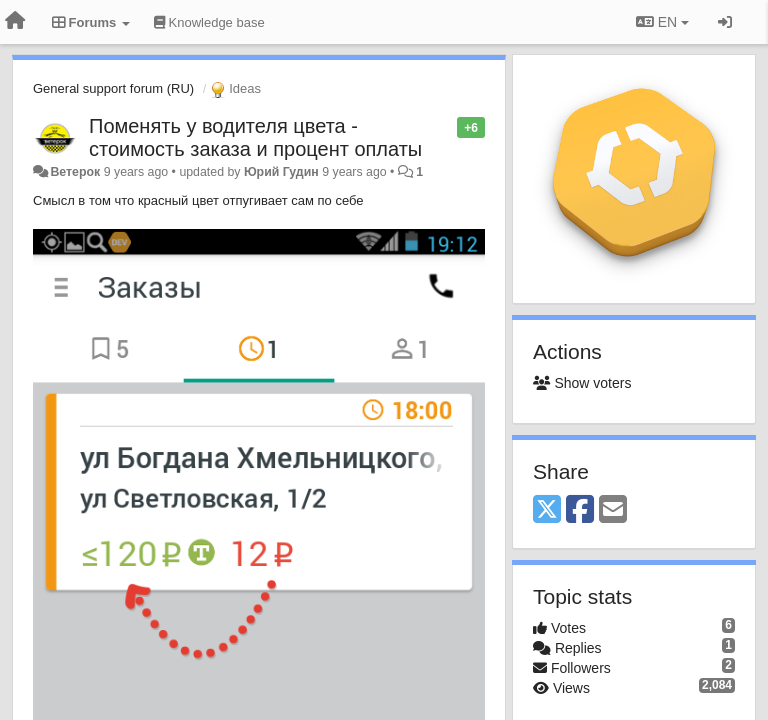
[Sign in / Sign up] (725, 22)
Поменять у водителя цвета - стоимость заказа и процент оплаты (255, 137)
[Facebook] (580, 510)
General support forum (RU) (113, 88)
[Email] (613, 510)
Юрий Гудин (281, 172)
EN (662, 22)
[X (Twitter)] (547, 510)
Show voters (582, 383)
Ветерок (75, 172)
